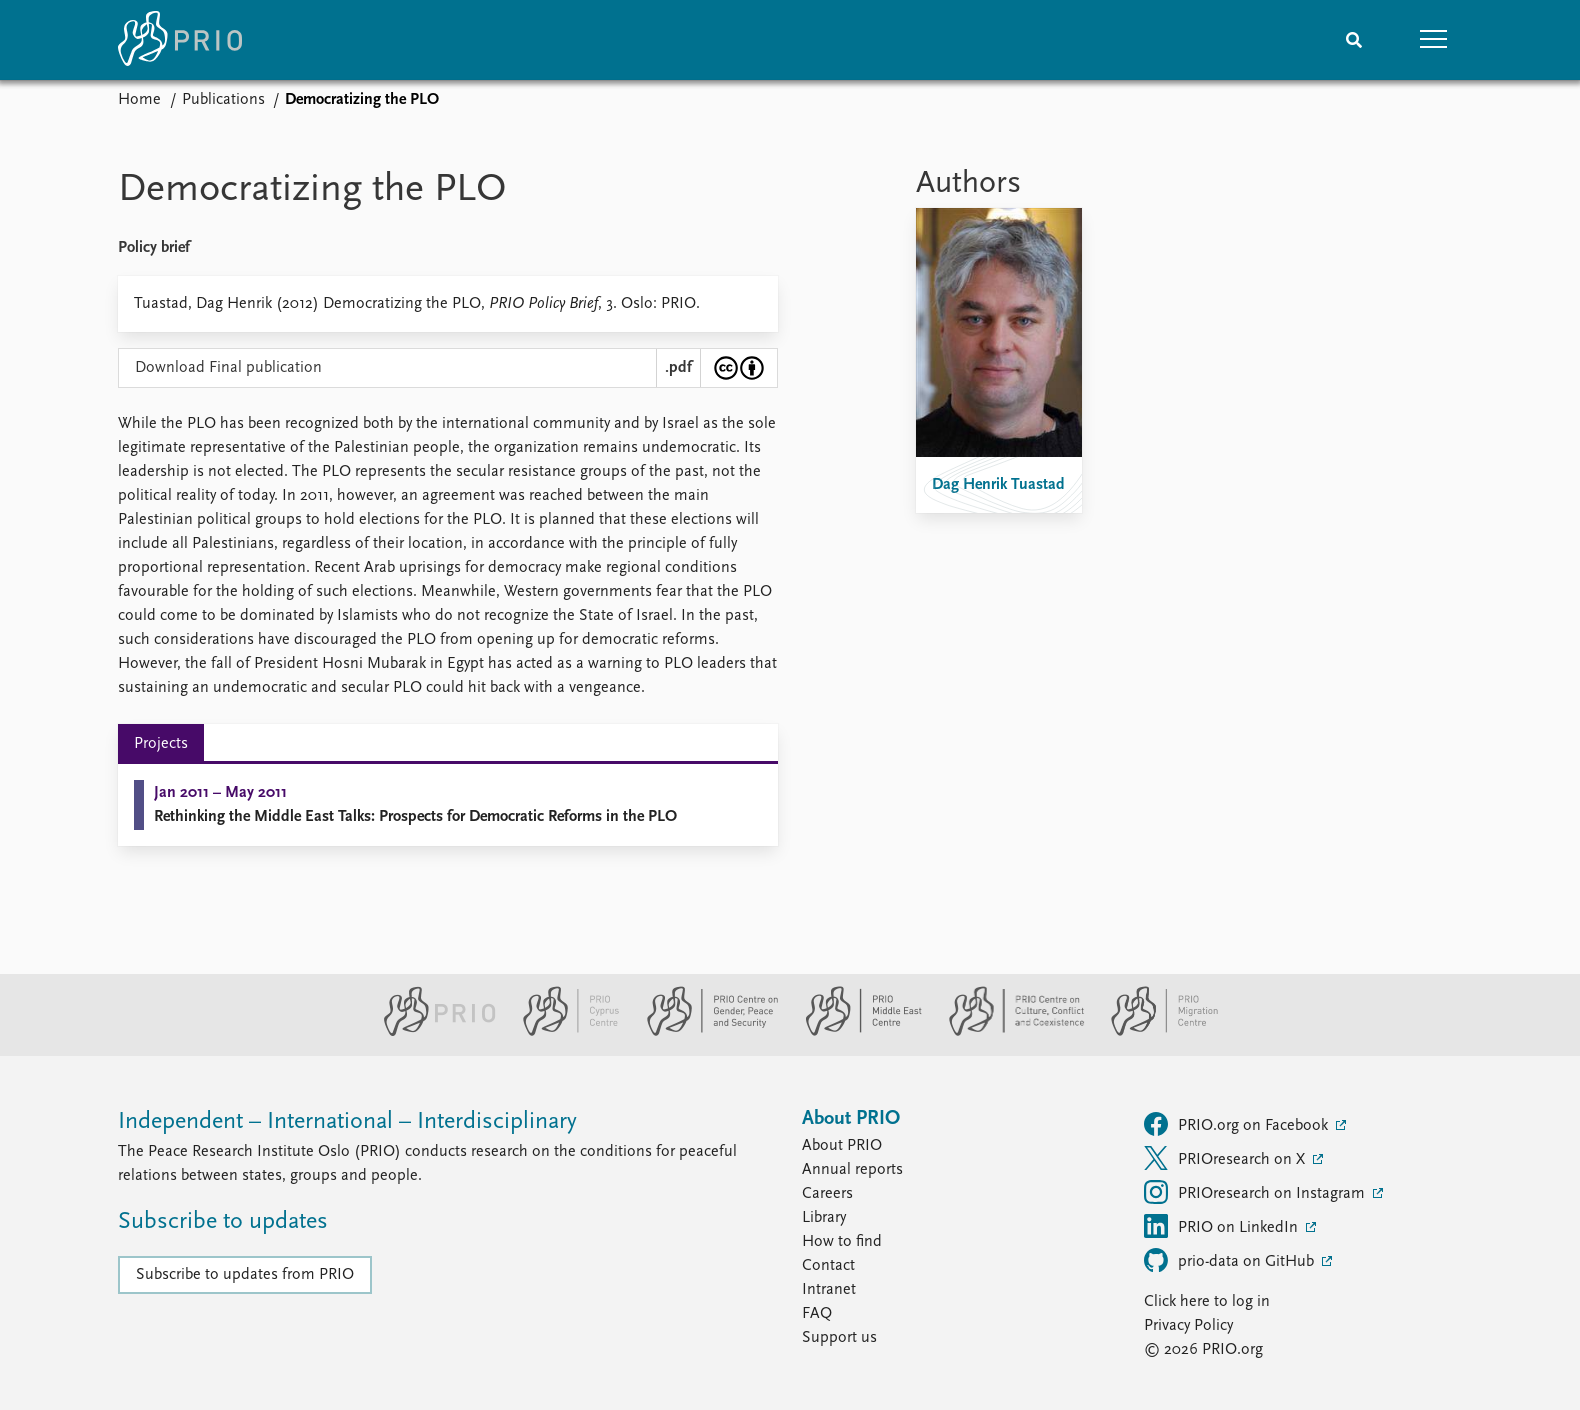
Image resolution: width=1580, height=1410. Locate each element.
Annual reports (852, 1170)
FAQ (817, 1314)
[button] (1434, 40)
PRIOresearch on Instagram (1256, 1192)
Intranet (829, 1290)
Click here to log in (1207, 1302)
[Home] (180, 40)
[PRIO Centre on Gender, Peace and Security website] (704, 1032)
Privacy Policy (1188, 1326)
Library (824, 1218)
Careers (827, 1194)
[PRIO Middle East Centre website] (855, 1032)
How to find (842, 1242)
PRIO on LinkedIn (1223, 1226)
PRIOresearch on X (1226, 1158)
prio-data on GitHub (1231, 1260)
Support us (839, 1338)
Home (139, 100)
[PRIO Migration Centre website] (1154, 1032)
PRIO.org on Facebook (1238, 1124)
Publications (223, 100)
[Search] (1354, 40)
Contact (828, 1266)
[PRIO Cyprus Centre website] (563, 1032)
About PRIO (842, 1146)
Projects (161, 744)
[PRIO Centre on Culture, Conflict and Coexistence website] (1008, 1032)
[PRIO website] (431, 1032)
